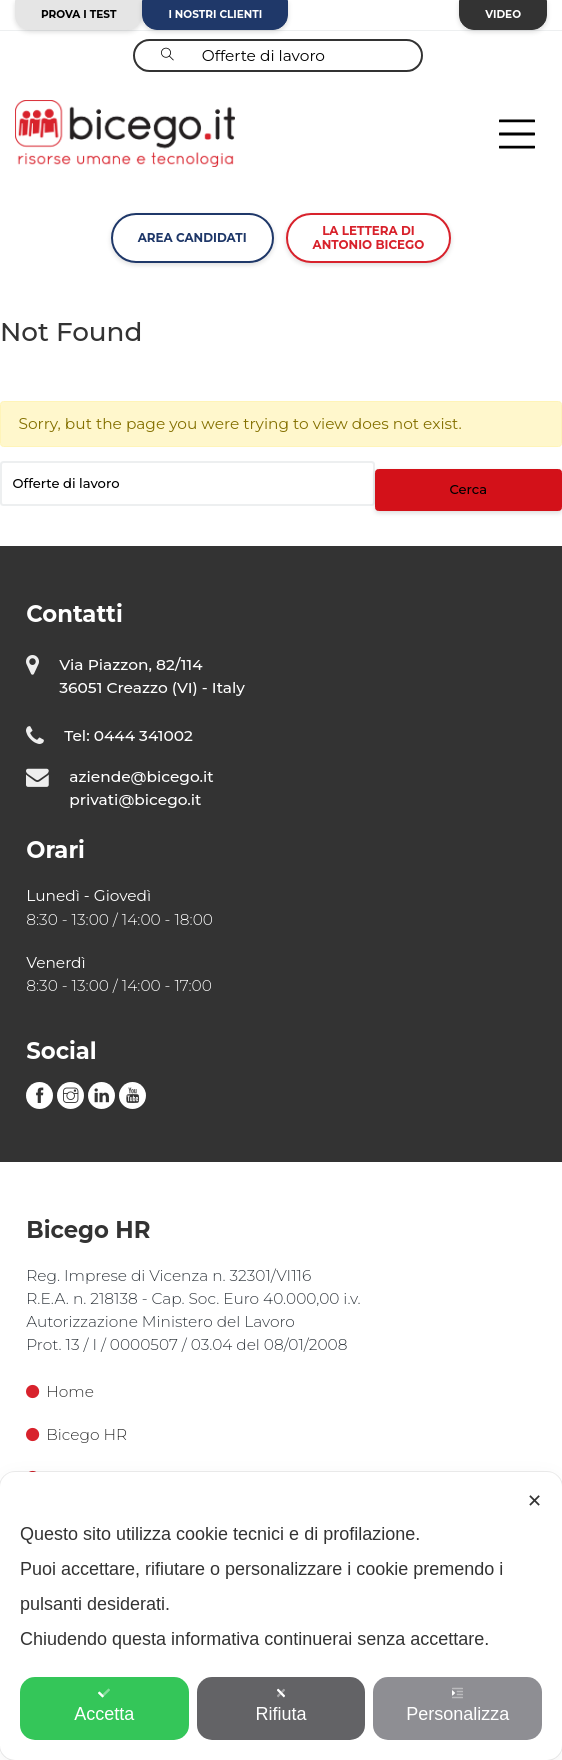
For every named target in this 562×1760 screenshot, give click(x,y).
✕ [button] (534, 1501)
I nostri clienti (215, 14)
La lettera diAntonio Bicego (369, 237)
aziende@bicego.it (141, 776)
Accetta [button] (104, 1705)
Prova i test (78, 14)
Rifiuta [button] (280, 1705)
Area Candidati (192, 237)
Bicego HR (76, 1434)
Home (60, 1391)
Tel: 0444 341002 (128, 735)
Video (503, 14)
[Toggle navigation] (517, 133)
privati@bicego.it (135, 799)
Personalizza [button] (457, 1705)
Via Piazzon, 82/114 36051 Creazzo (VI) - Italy (152, 676)
